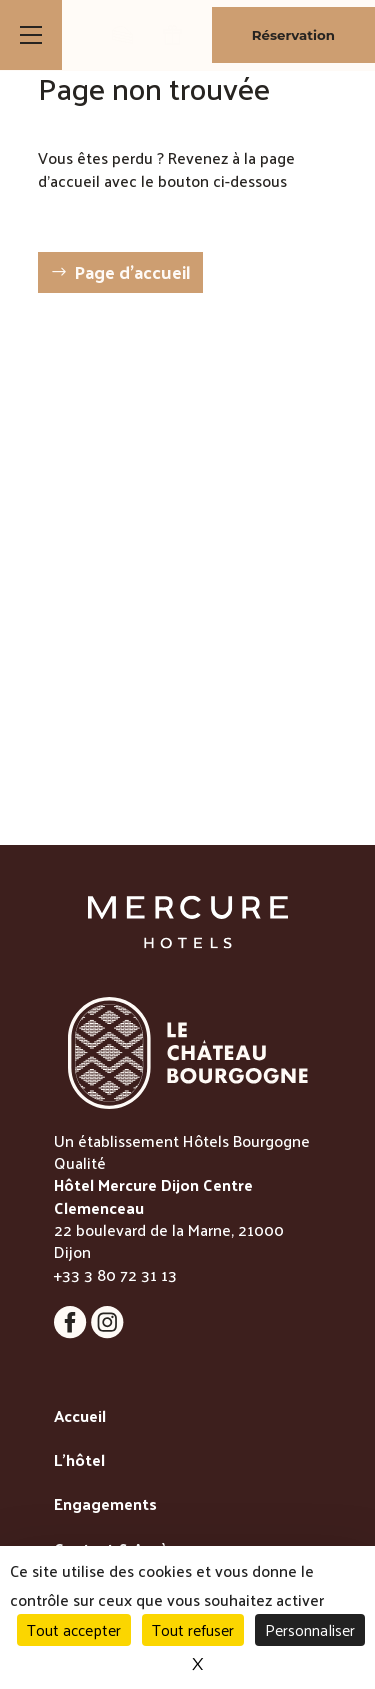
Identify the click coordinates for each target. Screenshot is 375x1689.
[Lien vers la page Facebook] (72, 1332)
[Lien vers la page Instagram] (107, 1332)
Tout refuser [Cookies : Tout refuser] (193, 1629)
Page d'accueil (132, 271)
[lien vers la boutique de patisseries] (122, 35)
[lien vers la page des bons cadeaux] (172, 35)
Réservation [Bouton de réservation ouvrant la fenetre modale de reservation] (293, 35)
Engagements (105, 1505)
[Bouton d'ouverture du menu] (31, 35)
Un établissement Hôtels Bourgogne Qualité (182, 1151)
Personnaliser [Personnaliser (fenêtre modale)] (310, 1629)
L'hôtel (79, 1461)
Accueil (80, 1417)
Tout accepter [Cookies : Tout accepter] (74, 1629)
